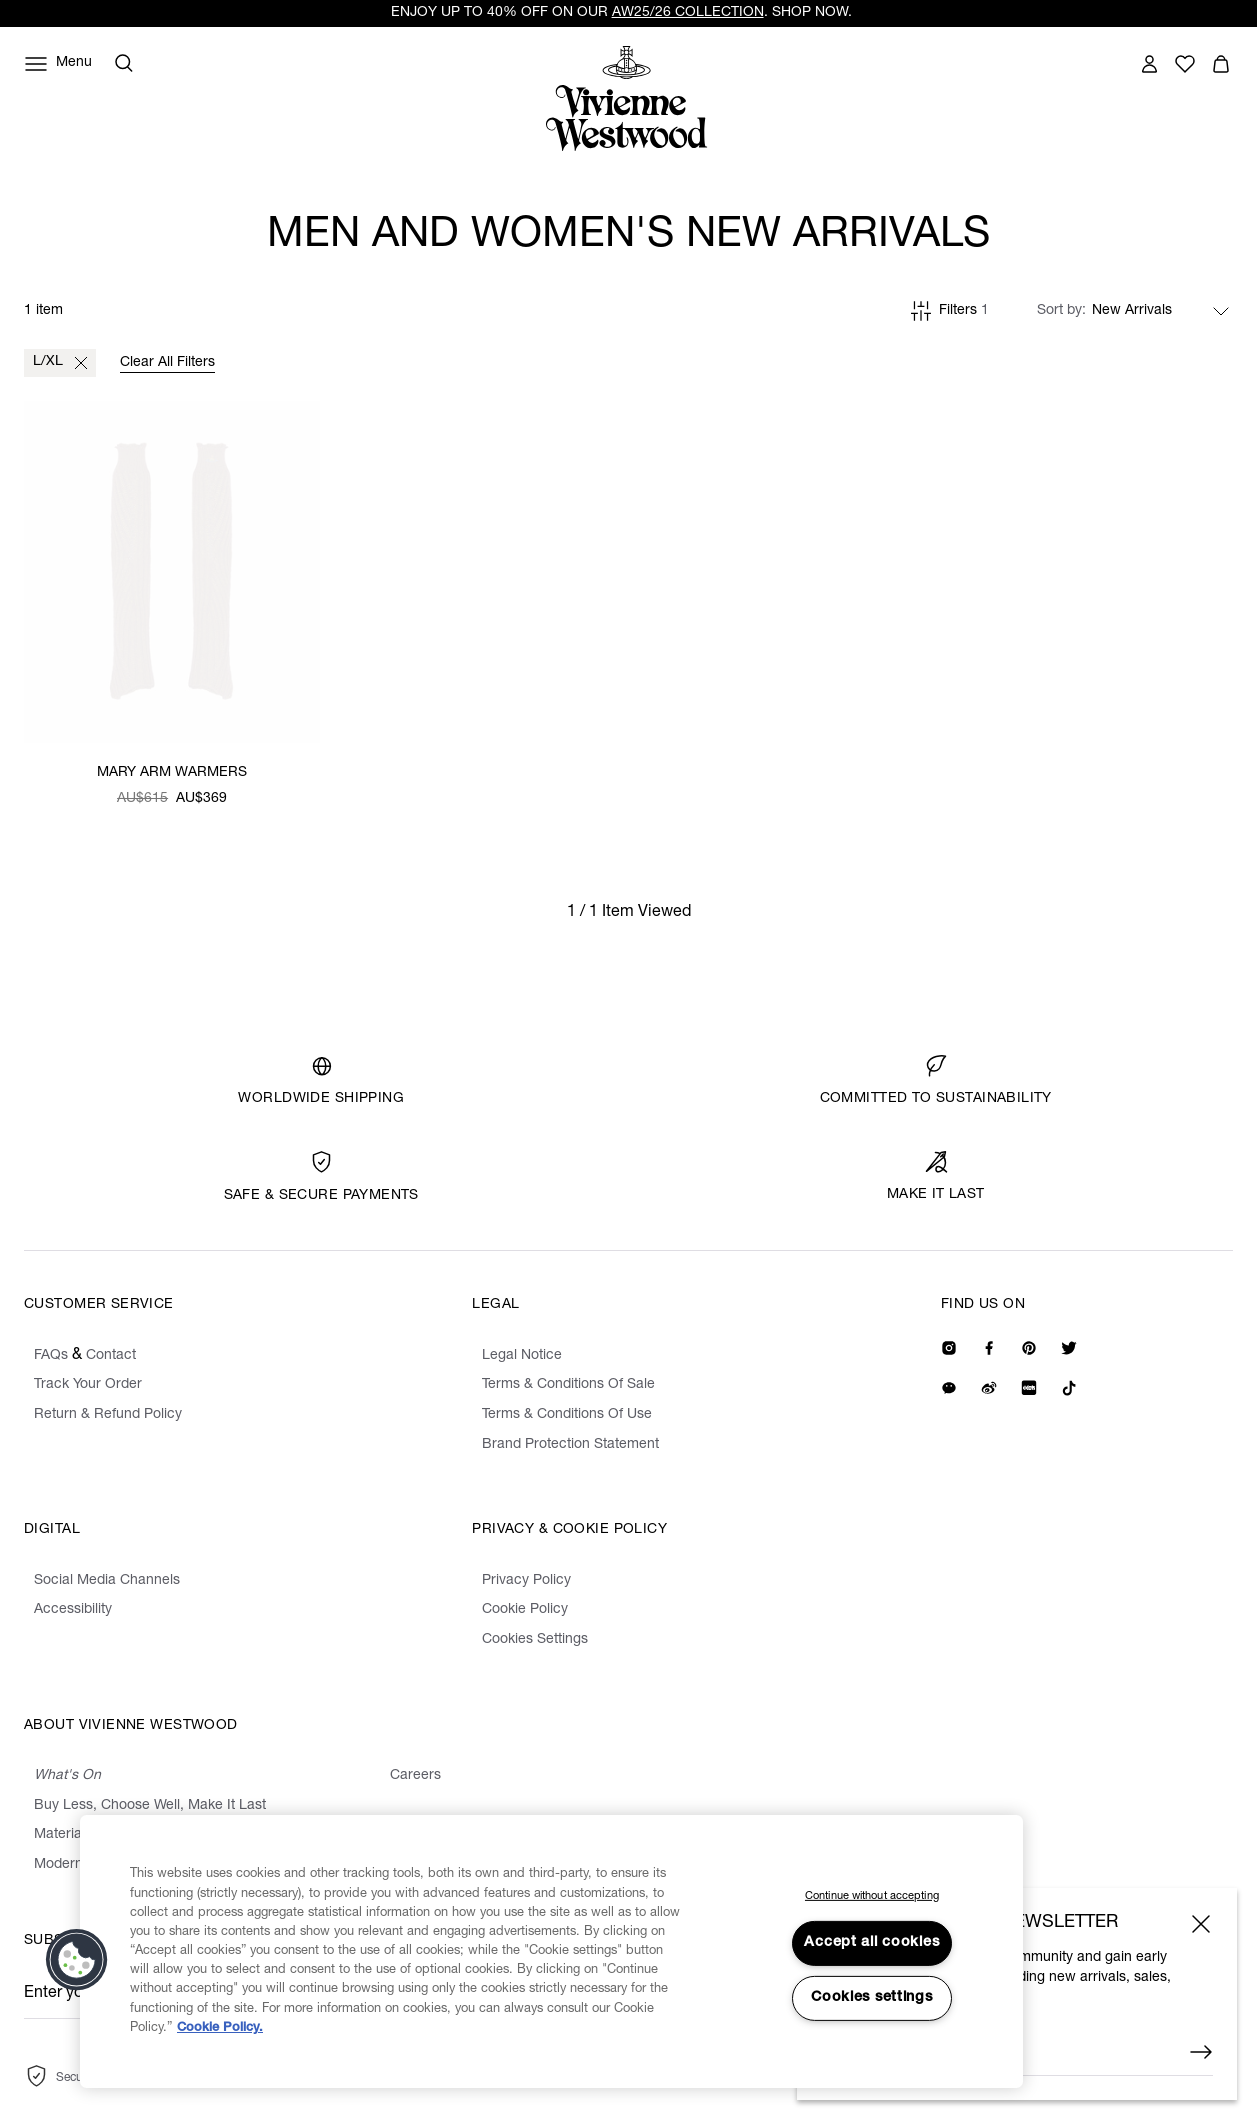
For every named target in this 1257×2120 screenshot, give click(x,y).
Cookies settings (872, 1998)
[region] (551, 1951)
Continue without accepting (872, 1896)
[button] (77, 1960)
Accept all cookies (871, 1943)
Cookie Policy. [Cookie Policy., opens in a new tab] (220, 2028)
